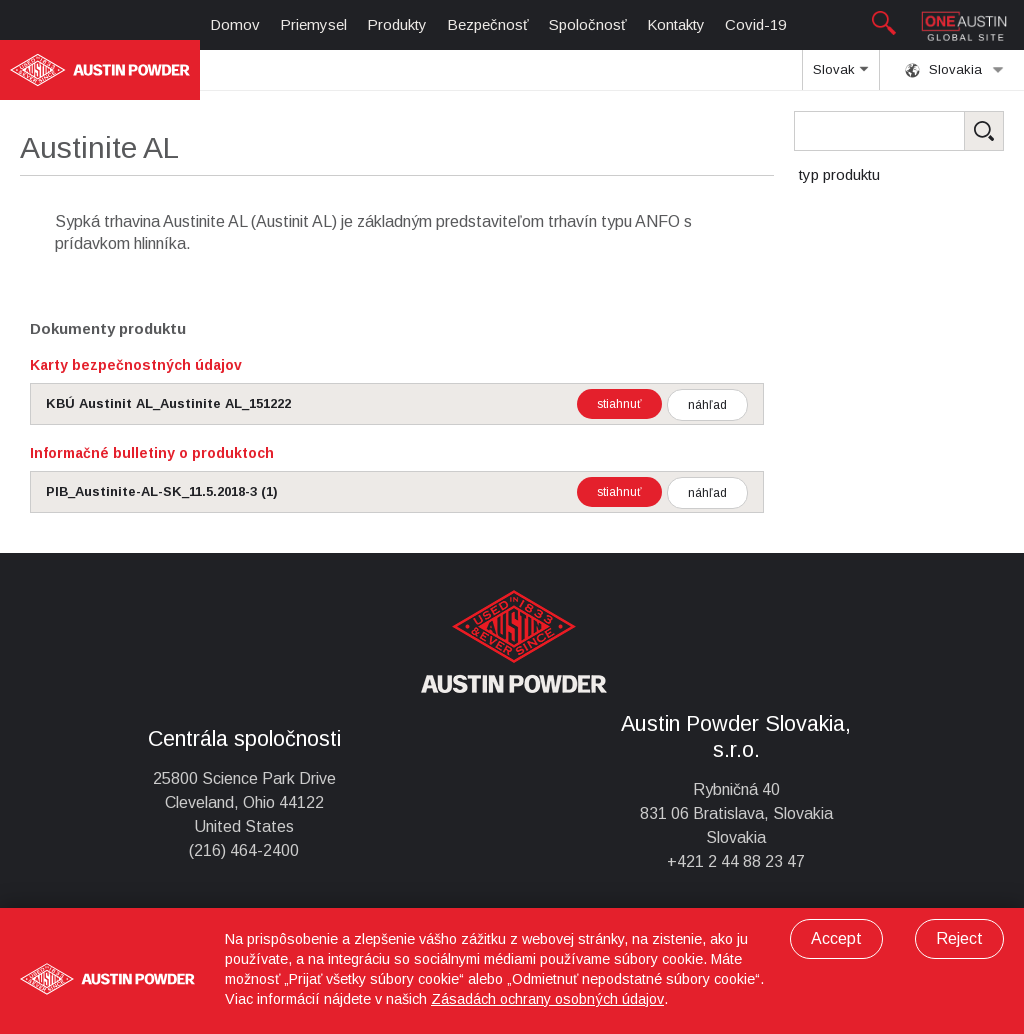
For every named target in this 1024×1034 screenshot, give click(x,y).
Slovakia (954, 70)
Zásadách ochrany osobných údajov (547, 999)
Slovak (840, 76)
